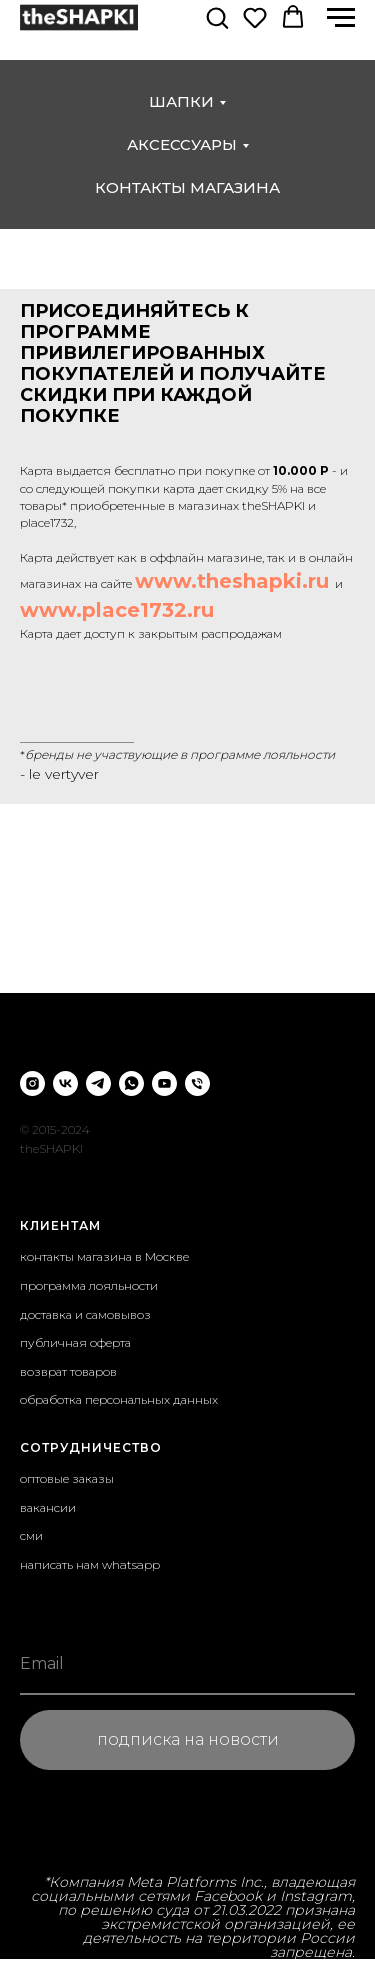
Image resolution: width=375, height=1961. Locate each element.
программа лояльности (89, 1285)
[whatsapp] (131, 1083)
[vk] (65, 1083)
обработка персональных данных (119, 1399)
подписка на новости (188, 1739)
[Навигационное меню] (341, 18)
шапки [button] (181, 101)
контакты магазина (187, 187)
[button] (217, 17)
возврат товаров (68, 1371)
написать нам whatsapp (90, 1564)
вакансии (48, 1507)
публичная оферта (75, 1342)
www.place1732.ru (117, 610)
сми (31, 1535)
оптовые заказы (67, 1478)
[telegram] (98, 1083)
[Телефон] (197, 1083)
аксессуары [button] (182, 144)
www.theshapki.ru (232, 581)
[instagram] (32, 1083)
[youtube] (164, 1083)
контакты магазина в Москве (104, 1256)
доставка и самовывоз (85, 1314)
